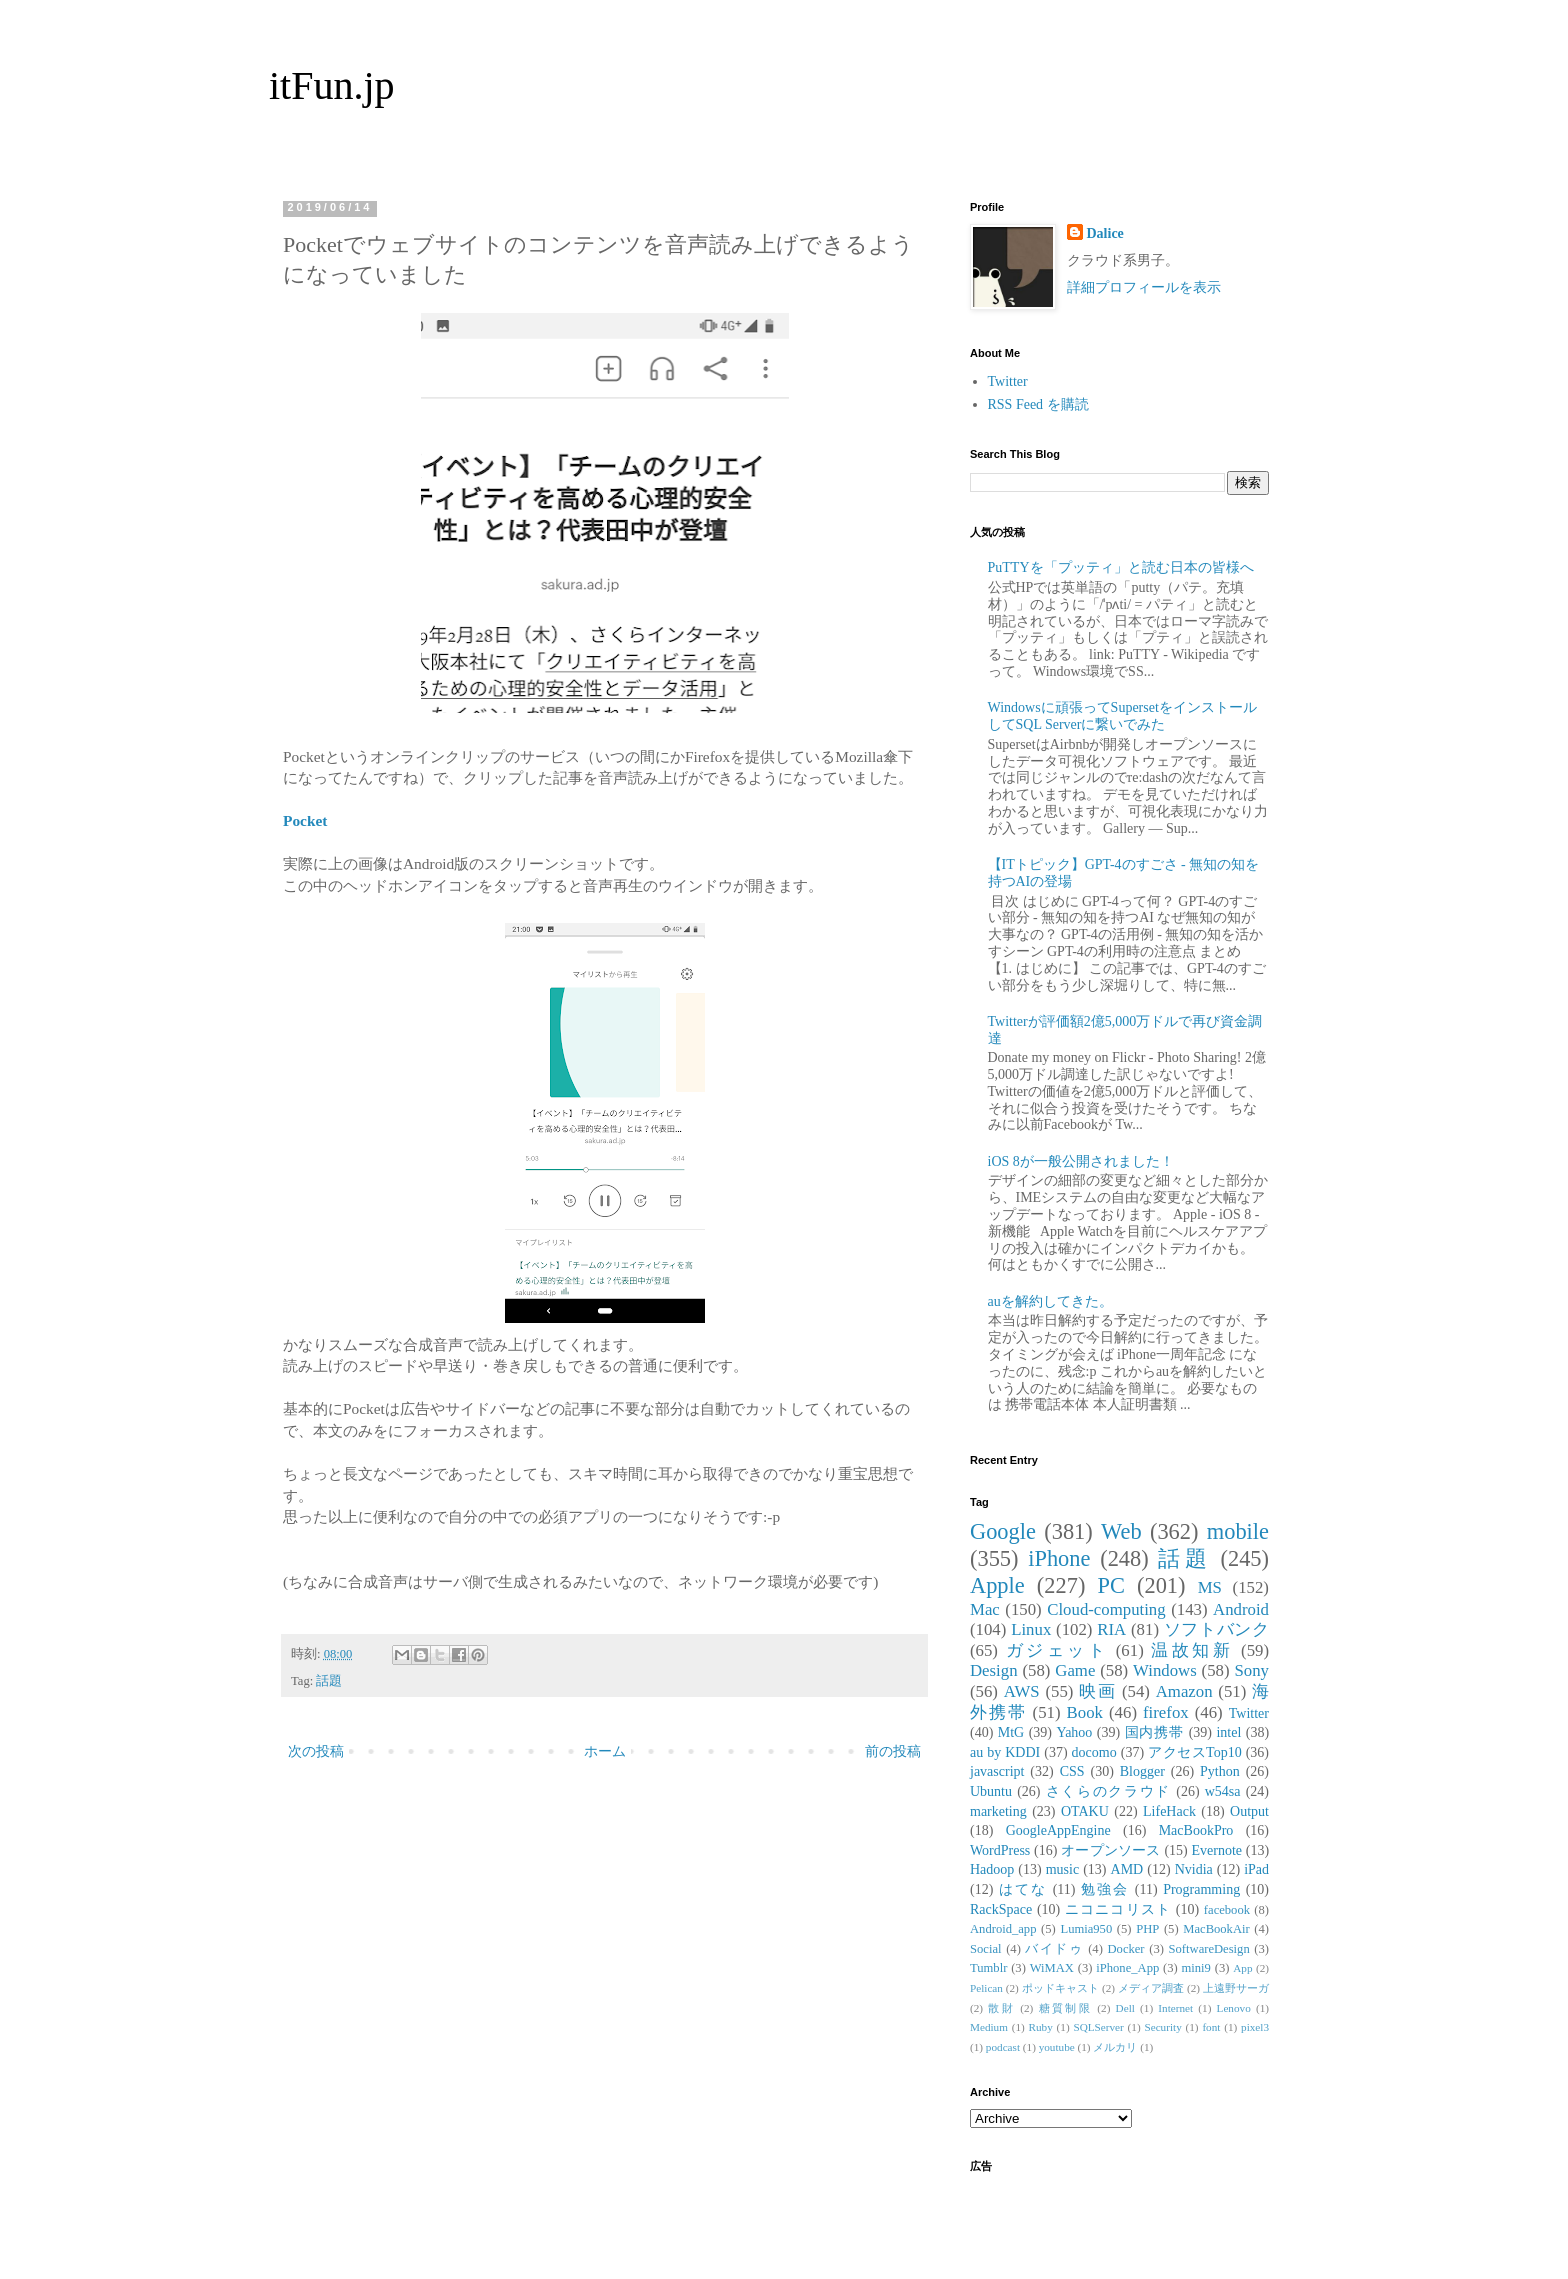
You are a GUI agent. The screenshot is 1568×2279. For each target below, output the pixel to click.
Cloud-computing (1106, 1609)
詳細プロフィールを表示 (1144, 287)
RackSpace (1001, 1909)
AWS (1022, 1691)
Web (1121, 1531)
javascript (997, 1771)
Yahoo (1074, 1732)
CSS (1072, 1771)
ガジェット (1057, 1650)
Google (1003, 1531)
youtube (1057, 2047)
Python (1220, 1771)
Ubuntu (991, 1791)
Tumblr (988, 1968)
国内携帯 (1155, 1732)
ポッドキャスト (1060, 1988)
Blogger (1142, 1771)
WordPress (1000, 1850)
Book (1085, 1712)
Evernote (1216, 1850)
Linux (1031, 1629)
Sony (1251, 1670)
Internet (1175, 2008)
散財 (1001, 2008)
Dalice (1105, 233)
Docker (1125, 1949)
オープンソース (1111, 1850)
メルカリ (1115, 2047)
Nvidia (1194, 1869)
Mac (985, 1609)
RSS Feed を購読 (1038, 404)
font (1211, 2027)
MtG (1011, 1732)
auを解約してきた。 (1050, 1301)
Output (1249, 1811)
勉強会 (1105, 1889)
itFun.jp (332, 85)
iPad (1256, 1869)
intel (1228, 1732)
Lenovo (1234, 2008)
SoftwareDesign (1209, 1949)
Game (1075, 1670)
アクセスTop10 (1195, 1752)
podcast (1003, 2047)
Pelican (986, 1988)
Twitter (1008, 381)
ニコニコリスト (1118, 1909)
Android (1241, 1609)
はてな (1023, 1889)
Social (985, 1949)
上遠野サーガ (1236, 1988)
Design (994, 1670)
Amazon (1184, 1691)
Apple (997, 1585)
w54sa (1223, 1791)
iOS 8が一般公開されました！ (1081, 1161)
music (1062, 1869)
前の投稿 (893, 1751)
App (1242, 1968)
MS (1210, 1587)
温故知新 (1192, 1650)
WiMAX (1052, 1968)
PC (1110, 1585)
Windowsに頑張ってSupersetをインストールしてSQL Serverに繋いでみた (1122, 716)
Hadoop (992, 1869)
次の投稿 (316, 1751)
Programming (1201, 1889)
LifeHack (1169, 1811)
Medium (989, 2027)
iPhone (1059, 1558)
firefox (1166, 1712)
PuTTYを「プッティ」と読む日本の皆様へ (1121, 567)
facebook (1227, 1910)
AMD (1127, 1869)
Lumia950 (1086, 1929)
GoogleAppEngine (1058, 1830)
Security (1162, 2027)
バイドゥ (1054, 1949)
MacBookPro (1196, 1830)
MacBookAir (1216, 1929)
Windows (1165, 1670)
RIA (1111, 1629)
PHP (1147, 1929)
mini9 (1196, 1968)
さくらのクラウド (1108, 1791)
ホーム (605, 1751)
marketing (998, 1811)
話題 (329, 1681)
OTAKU (1085, 1811)
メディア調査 (1151, 1988)
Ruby (1041, 2027)
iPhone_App (1127, 1968)
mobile (1238, 1531)
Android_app (1003, 1929)
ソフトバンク (1216, 1629)
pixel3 (1255, 2027)
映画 (1097, 1691)
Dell (1125, 2008)
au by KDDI (1005, 1752)
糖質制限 (1066, 2008)
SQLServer (1098, 2027)
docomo (1094, 1752)
